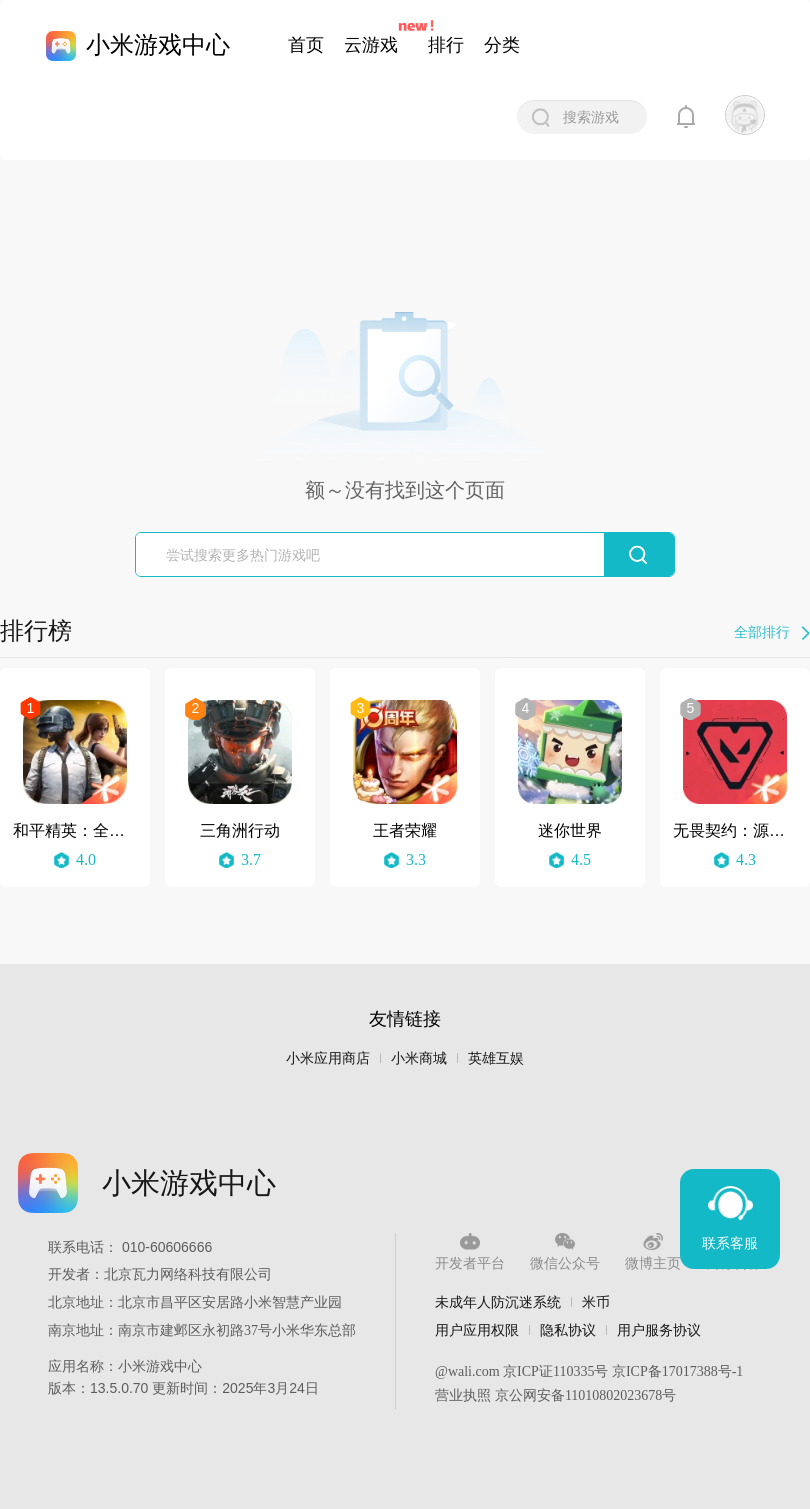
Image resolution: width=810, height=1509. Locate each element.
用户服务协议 (659, 1330)
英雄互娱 (496, 1058)
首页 (306, 45)
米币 (596, 1302)
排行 (446, 45)
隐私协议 (568, 1330)
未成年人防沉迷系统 (498, 1302)
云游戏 (371, 45)
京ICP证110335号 (555, 1371)
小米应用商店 (328, 1058)
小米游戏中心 (158, 44)
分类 (502, 45)
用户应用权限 (477, 1330)
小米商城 (419, 1058)
